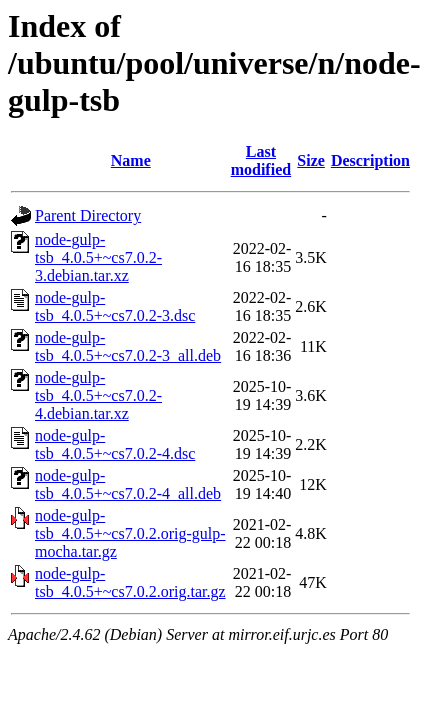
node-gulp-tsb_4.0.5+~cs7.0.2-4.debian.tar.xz (98, 395)
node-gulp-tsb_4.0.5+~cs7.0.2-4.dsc (115, 444)
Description (370, 160)
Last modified (261, 160)
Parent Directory (88, 215)
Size (311, 160)
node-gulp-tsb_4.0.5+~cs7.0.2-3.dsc (115, 306)
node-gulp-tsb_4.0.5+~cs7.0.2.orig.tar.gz (130, 582)
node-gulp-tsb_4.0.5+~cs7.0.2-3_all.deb (128, 346)
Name (131, 160)
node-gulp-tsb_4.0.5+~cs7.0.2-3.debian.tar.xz (98, 257)
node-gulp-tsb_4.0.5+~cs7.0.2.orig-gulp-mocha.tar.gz (130, 533)
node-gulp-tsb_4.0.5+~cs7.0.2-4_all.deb (128, 484)
